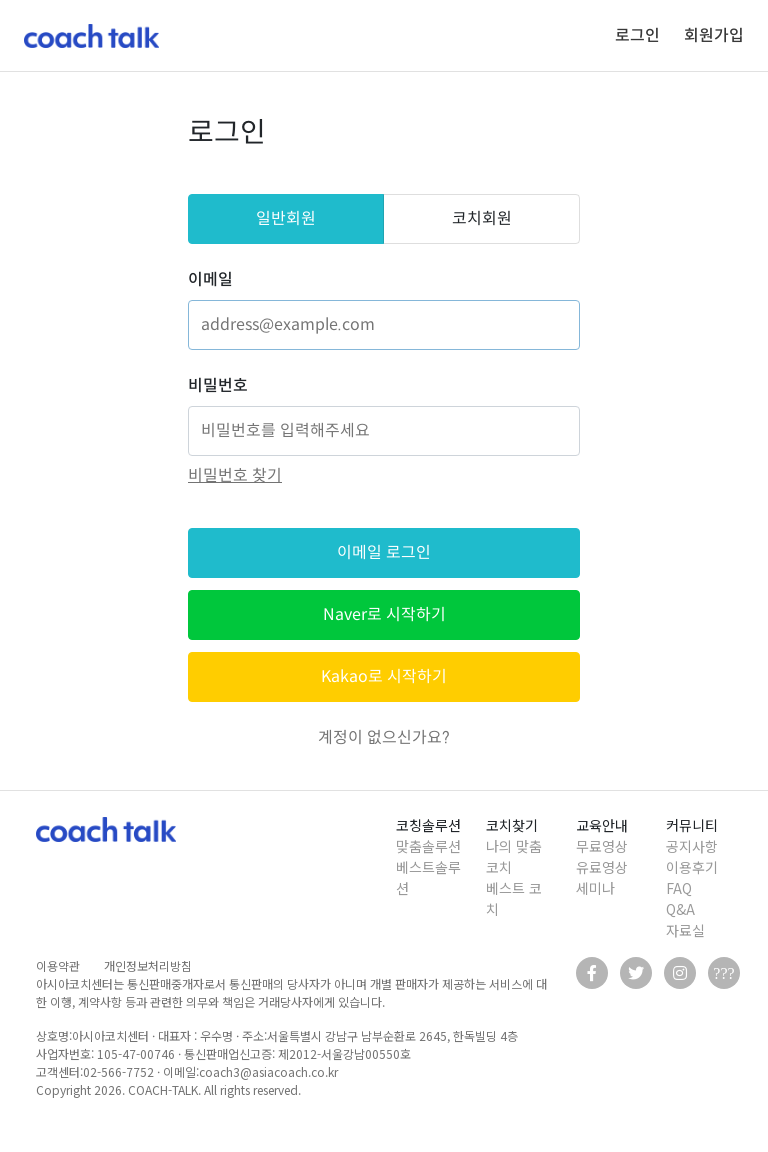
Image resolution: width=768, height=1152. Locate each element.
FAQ (679, 888)
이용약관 (58, 965)
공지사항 (692, 846)
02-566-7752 (118, 1071)
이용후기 (692, 867)
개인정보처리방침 (148, 965)
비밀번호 (218, 385)
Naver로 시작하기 (384, 614)
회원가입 (714, 35)
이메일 (210, 279)
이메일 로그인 (384, 552)
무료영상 (602, 846)
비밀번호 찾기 (235, 475)
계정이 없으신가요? (384, 737)
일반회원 (286, 218)
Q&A (680, 909)
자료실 (685, 930)
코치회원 (482, 218)
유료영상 (602, 867)
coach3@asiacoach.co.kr (268, 1071)
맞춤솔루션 (428, 846)
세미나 (595, 888)
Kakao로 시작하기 (384, 676)
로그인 (637, 35)
